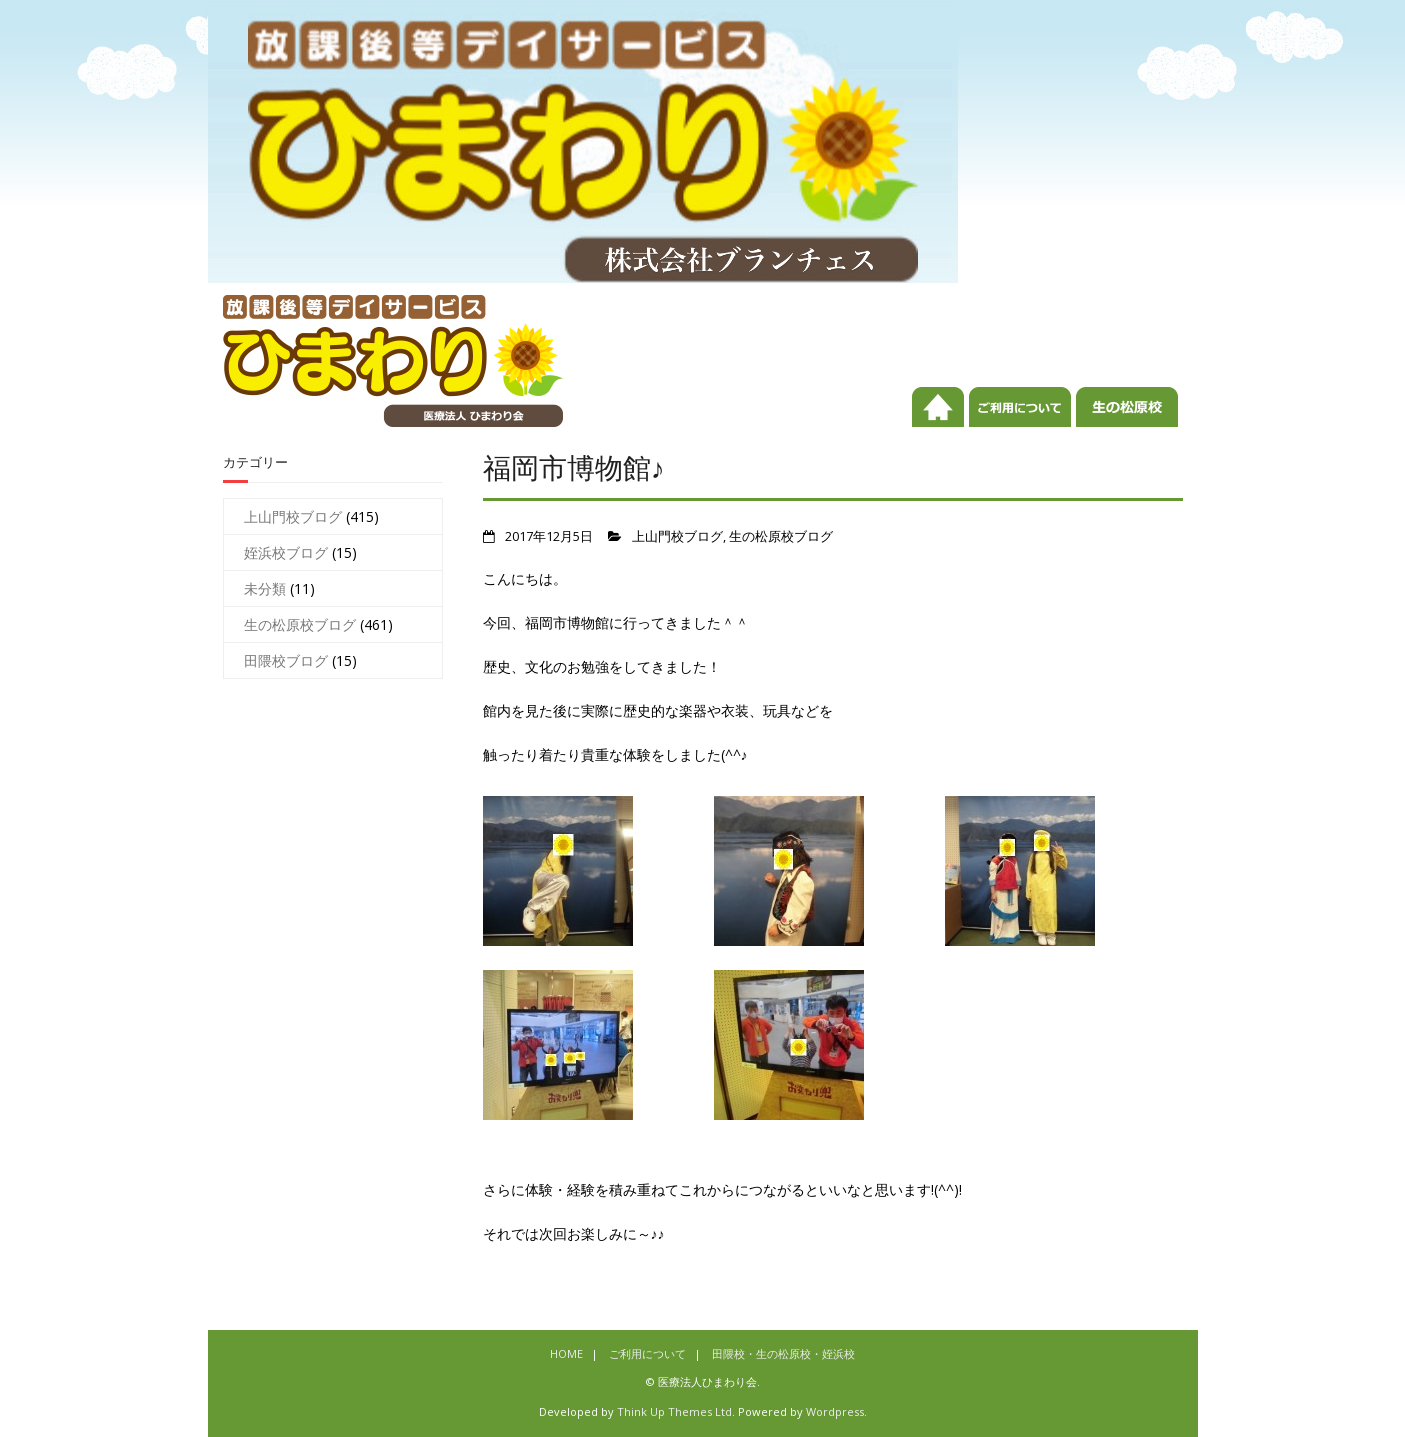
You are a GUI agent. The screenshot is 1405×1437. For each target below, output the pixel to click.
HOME (938, 422)
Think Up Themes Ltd (674, 1411)
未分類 (265, 588)
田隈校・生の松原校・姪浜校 (1127, 422)
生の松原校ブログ (781, 536)
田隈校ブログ (286, 660)
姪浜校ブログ (286, 552)
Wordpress (835, 1411)
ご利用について (1020, 422)
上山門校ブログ (677, 536)
